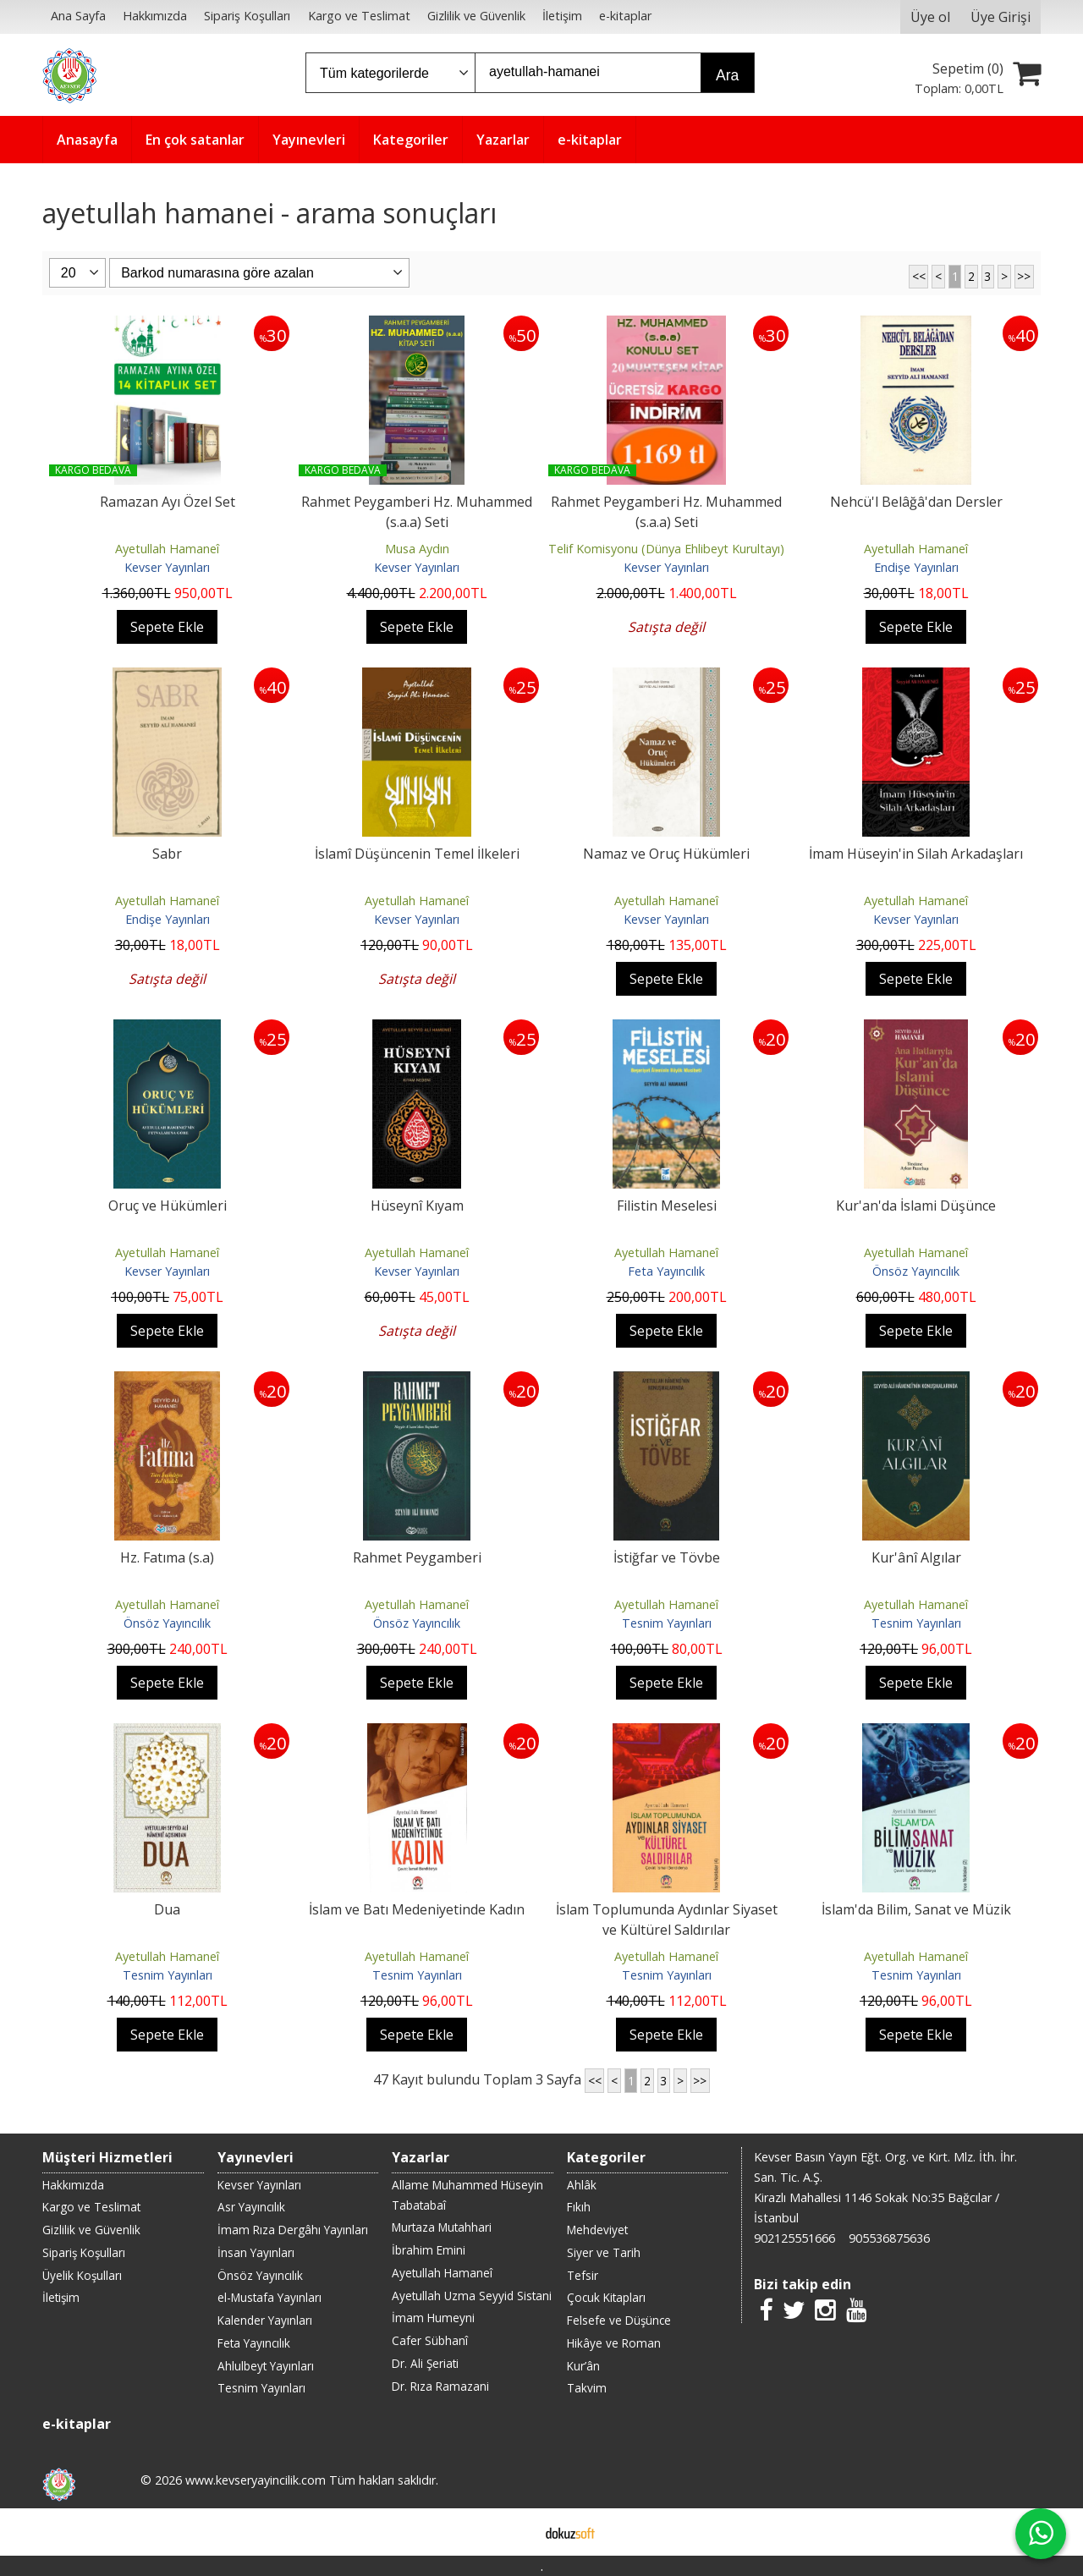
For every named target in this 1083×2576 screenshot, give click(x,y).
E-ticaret (515, 2532)
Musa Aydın (417, 549)
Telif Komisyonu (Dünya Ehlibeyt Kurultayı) (666, 549)
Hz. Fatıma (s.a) (167, 1557)
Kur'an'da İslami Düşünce (916, 1205)
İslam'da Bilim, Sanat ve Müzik (916, 1909)
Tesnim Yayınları (667, 1623)
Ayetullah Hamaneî (167, 549)
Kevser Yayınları (167, 567)
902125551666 (794, 2238)
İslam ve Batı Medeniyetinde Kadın (417, 1909)
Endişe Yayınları (916, 567)
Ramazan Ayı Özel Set (167, 501)
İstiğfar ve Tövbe (666, 1557)
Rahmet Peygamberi (417, 1557)
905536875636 (889, 2238)
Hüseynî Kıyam (417, 1205)
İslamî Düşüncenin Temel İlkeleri (417, 853)
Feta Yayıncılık (666, 1271)
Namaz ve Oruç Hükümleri (666, 853)
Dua (167, 1909)
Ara (727, 75)
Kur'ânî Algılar (916, 1557)
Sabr (167, 853)
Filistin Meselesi (667, 1205)
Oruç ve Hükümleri (167, 1205)
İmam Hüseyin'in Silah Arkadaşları (916, 853)
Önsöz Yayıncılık (915, 1271)
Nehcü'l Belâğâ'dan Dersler (916, 501)
